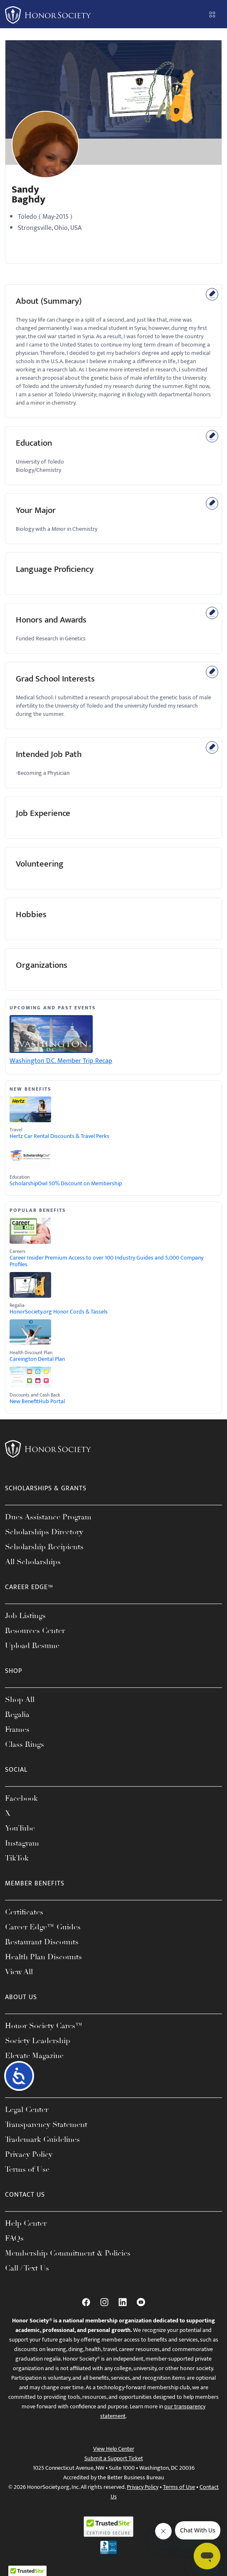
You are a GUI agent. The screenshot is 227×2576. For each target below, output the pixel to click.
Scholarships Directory (44, 1531)
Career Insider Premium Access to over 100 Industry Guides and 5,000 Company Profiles (106, 1261)
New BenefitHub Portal (37, 1401)
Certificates (24, 1912)
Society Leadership (37, 2040)
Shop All (20, 1699)
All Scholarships (33, 1561)
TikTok (17, 1858)
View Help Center (113, 2449)
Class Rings (24, 1744)
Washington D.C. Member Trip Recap (61, 1061)
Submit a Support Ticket (113, 2458)
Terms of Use (27, 2169)
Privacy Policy (28, 2154)
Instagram (22, 1843)
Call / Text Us (27, 2268)
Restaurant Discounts (42, 1941)
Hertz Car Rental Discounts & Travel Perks (59, 1136)
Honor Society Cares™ (44, 2025)
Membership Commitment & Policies (68, 2253)
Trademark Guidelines (42, 2139)
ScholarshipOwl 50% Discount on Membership (66, 1183)
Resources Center (35, 1630)
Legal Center (26, 2109)
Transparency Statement (46, 2124)
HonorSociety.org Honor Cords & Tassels (59, 1312)
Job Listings (25, 1615)
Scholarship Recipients (44, 1546)
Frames (17, 1729)
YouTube (20, 1828)
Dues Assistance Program (48, 1516)
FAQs (14, 2238)
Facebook (21, 1798)
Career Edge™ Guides (43, 1926)
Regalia (17, 1714)
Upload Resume (32, 1645)
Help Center (26, 2223)
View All (19, 1971)
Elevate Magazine (34, 2055)
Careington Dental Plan (37, 1359)
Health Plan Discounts (43, 1956)
